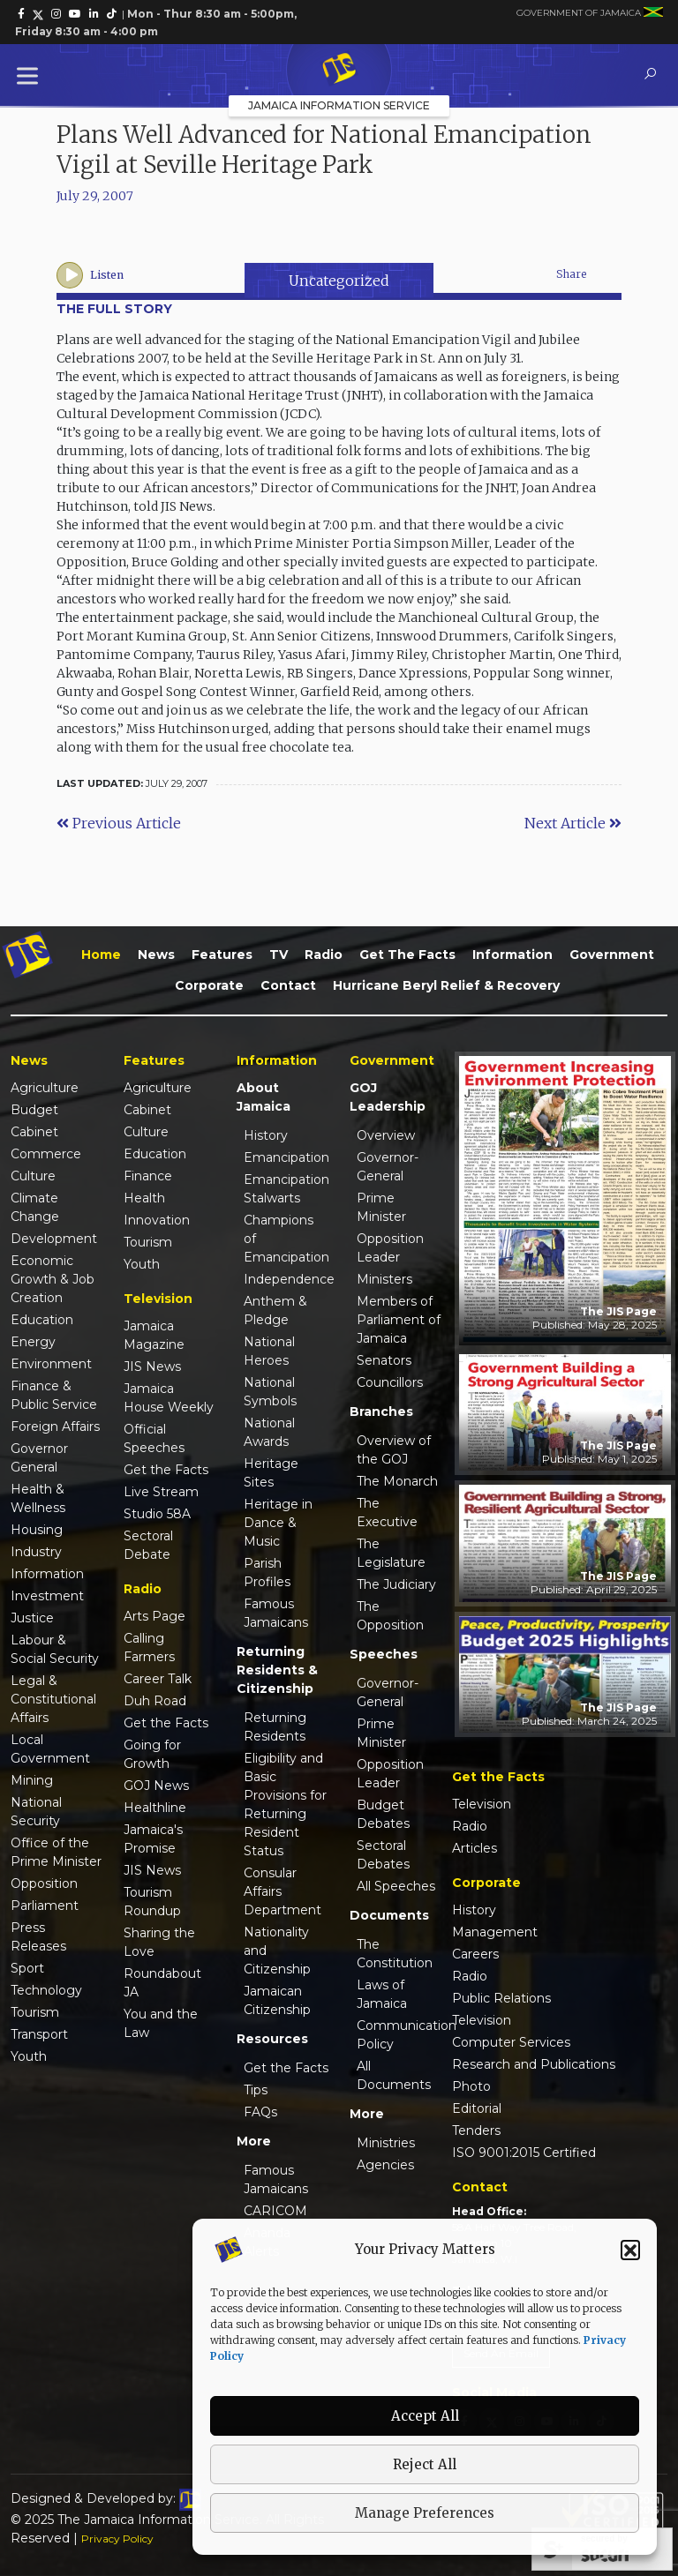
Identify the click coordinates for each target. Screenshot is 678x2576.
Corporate (209, 985)
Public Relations (501, 1998)
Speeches (384, 1654)
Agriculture (45, 1088)
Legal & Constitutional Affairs (53, 1699)
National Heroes (269, 1351)
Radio (324, 954)
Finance (148, 1176)
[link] (21, 14)
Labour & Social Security (55, 1649)
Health (144, 1198)
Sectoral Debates (383, 1855)
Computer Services (511, 2042)
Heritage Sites (271, 1473)
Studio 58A (157, 1514)
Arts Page (154, 1616)
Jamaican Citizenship (277, 2000)
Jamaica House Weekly (169, 1398)
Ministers (384, 1279)
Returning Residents (275, 1727)
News (156, 954)
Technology (46, 1990)
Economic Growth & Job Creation (52, 1279)
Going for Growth (152, 1754)
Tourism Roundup (152, 1901)
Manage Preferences (424, 2513)
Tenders (476, 2130)
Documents (389, 1915)
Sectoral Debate (148, 1545)
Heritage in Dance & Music (278, 1522)
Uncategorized (339, 280)
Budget (34, 1110)
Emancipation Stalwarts (286, 1189)
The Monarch (397, 1481)
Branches (381, 1411)
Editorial (476, 2108)
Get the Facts (407, 954)
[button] (630, 2249)
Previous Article (118, 823)
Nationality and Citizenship (277, 1950)
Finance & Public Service (54, 1395)
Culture (33, 1176)
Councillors (390, 1382)
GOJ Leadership (388, 1097)
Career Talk (158, 1679)
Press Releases (38, 1937)
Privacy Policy (117, 2538)
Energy (33, 1342)
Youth (29, 2056)
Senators (384, 1360)
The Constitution (395, 1953)
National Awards (269, 1432)
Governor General (39, 1458)
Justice (32, 1618)
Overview (386, 1135)
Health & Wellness (38, 1498)
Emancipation (286, 1157)
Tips (255, 2090)
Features (222, 954)
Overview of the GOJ (394, 1450)
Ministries (386, 2143)
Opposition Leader (390, 1248)
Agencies (385, 2165)
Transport (39, 2034)
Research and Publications (533, 2064)
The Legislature (391, 1553)
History (266, 1135)
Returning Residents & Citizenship (277, 1670)
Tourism (35, 2012)
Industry (36, 1552)
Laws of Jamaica (382, 1994)
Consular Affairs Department (282, 1891)
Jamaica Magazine (154, 1335)
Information (512, 954)
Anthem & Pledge (275, 1310)
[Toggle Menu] (31, 75)
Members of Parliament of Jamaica (399, 1319)
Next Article (573, 823)
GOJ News (156, 1785)
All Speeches (396, 1886)
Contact (288, 985)
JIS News (152, 1366)
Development (54, 1239)
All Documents (394, 2075)
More (254, 2141)
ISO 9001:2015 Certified (524, 2152)
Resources (272, 2039)
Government (611, 954)
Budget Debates (383, 1814)
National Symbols (270, 1391)
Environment (51, 1364)
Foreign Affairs (55, 1426)
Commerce (46, 1154)
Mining (32, 1780)
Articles (474, 1848)
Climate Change (35, 1207)
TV (278, 954)
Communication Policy (399, 2035)
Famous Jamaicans (276, 1613)
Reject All (424, 2464)
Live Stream (161, 1492)
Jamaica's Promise (153, 1839)
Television (481, 1804)
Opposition (44, 1883)
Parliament (45, 1905)
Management (495, 1932)
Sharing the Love (159, 1942)
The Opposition (390, 1616)
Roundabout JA (162, 1983)
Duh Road (155, 1701)
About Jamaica (263, 1097)
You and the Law (161, 2023)
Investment (47, 1596)
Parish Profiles (267, 1572)
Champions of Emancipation (286, 1238)
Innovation (157, 1220)
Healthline (155, 1808)
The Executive (387, 1512)
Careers (475, 1954)
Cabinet (34, 1132)
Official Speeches (154, 1438)
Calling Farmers (149, 1647)
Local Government (50, 1749)
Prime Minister (381, 1207)
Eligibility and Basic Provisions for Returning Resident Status (285, 1804)
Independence (286, 1279)
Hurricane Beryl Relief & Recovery (446, 985)
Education (42, 1320)
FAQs (260, 2112)
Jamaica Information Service (339, 105)
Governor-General (387, 1166)
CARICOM (275, 2211)
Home (101, 954)
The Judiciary (396, 1584)
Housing (37, 1530)
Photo (471, 2086)
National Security (36, 1811)
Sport (27, 1968)
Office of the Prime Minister (56, 1852)
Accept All (425, 2416)
